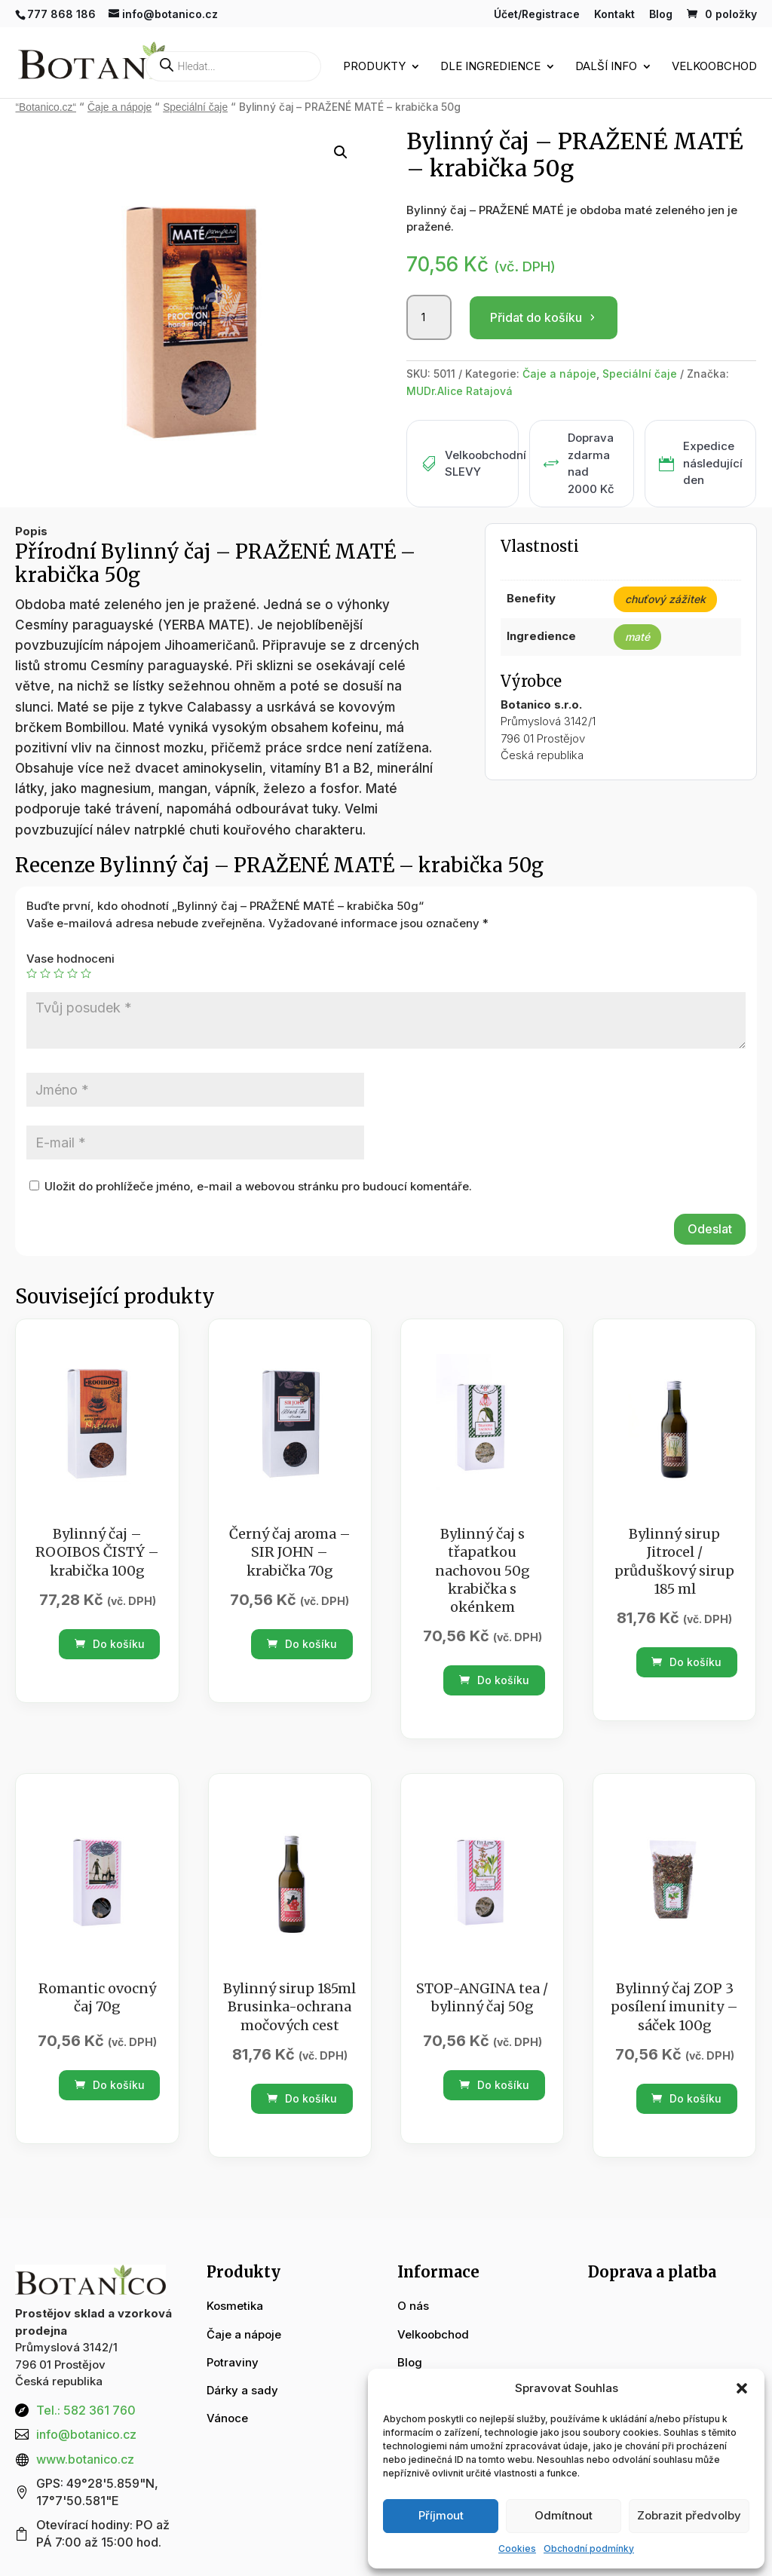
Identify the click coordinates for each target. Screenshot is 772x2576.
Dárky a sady (242, 2390)
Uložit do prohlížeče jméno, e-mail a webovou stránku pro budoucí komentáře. (258, 1186)
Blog (660, 14)
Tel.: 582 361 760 (86, 2410)
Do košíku (110, 1643)
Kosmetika (235, 2306)
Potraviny (233, 2362)
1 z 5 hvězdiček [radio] (31, 973)
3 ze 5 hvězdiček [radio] (59, 973)
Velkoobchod (714, 67)
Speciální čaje (195, 107)
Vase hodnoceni (70, 958)
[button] (741, 2388)
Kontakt (614, 14)
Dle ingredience (490, 67)
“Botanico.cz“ (45, 107)
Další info (606, 67)
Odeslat (710, 1228)
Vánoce (227, 2418)
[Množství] (429, 317)
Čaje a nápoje (119, 107)
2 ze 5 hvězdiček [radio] (45, 973)
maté (637, 636)
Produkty (374, 67)
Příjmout (441, 2515)
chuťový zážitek (665, 599)
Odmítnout (564, 2515)
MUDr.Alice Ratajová (459, 390)
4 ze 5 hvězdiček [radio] (72, 973)
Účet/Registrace (537, 14)
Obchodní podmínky (589, 2548)
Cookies (517, 2548)
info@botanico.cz (86, 2434)
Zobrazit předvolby (689, 2515)
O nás (413, 2306)
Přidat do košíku (536, 317)
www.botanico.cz (85, 2459)
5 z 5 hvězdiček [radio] (86, 973)
